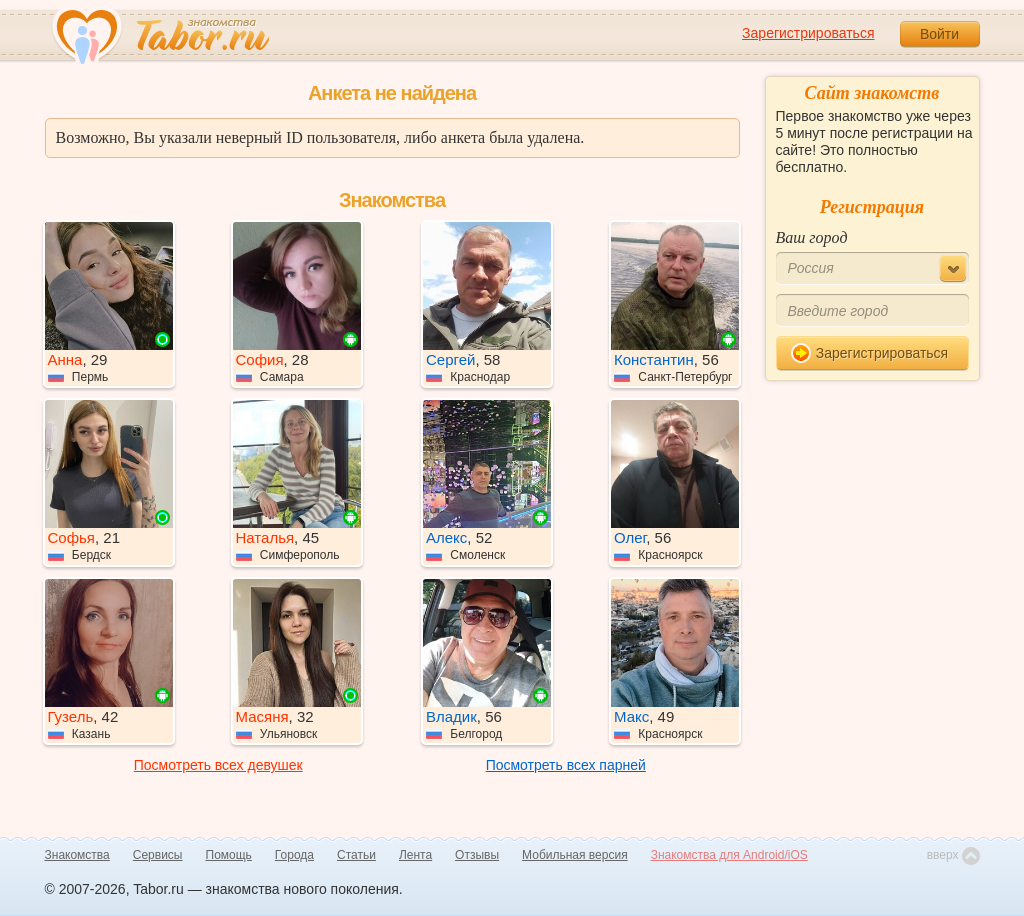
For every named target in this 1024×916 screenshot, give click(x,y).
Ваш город (812, 237)
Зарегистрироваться (808, 33)
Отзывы (477, 855)
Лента (415, 855)
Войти (939, 34)
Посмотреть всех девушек (218, 765)
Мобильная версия (575, 855)
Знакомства (77, 855)
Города (294, 855)
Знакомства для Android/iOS (729, 855)
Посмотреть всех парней (566, 765)
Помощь (229, 855)
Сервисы (158, 855)
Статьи (356, 855)
